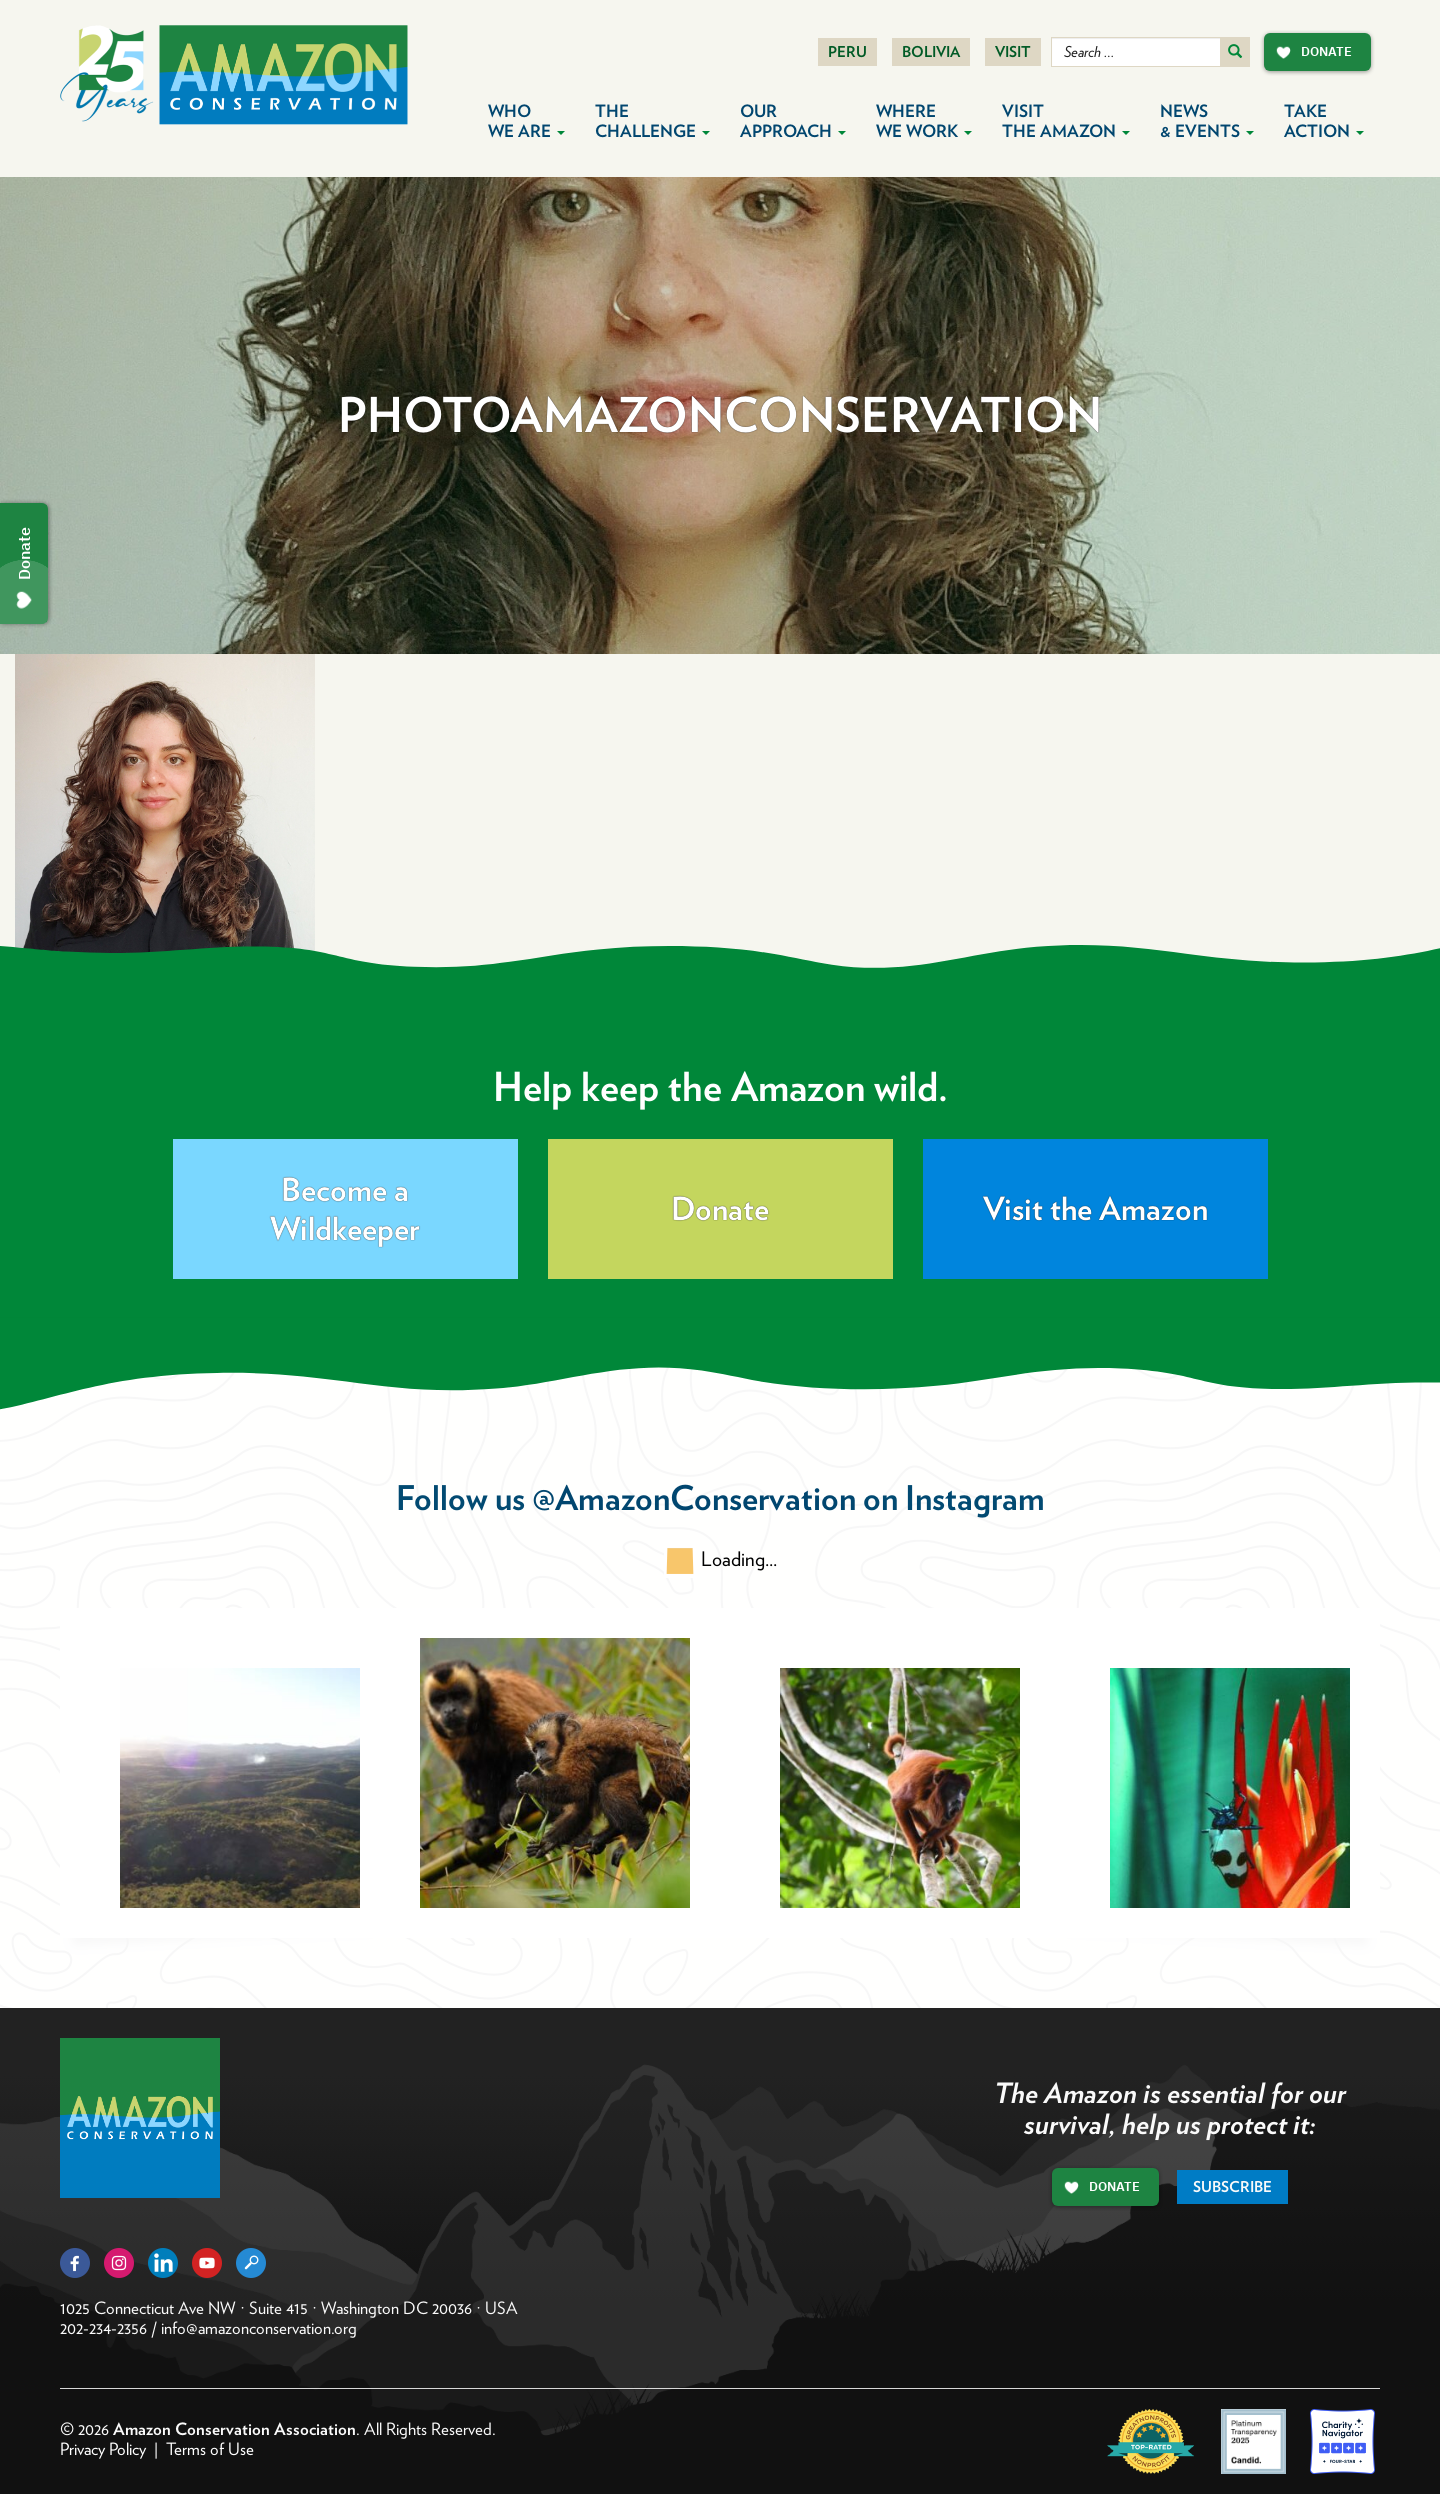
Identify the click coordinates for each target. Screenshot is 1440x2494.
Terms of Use (210, 2449)
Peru (847, 52)
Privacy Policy (103, 2449)
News (1207, 121)
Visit (1013, 52)
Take (1324, 121)
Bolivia (931, 52)
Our (793, 121)
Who (526, 121)
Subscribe (1232, 2187)
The (652, 121)
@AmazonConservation (694, 1497)
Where (924, 121)
